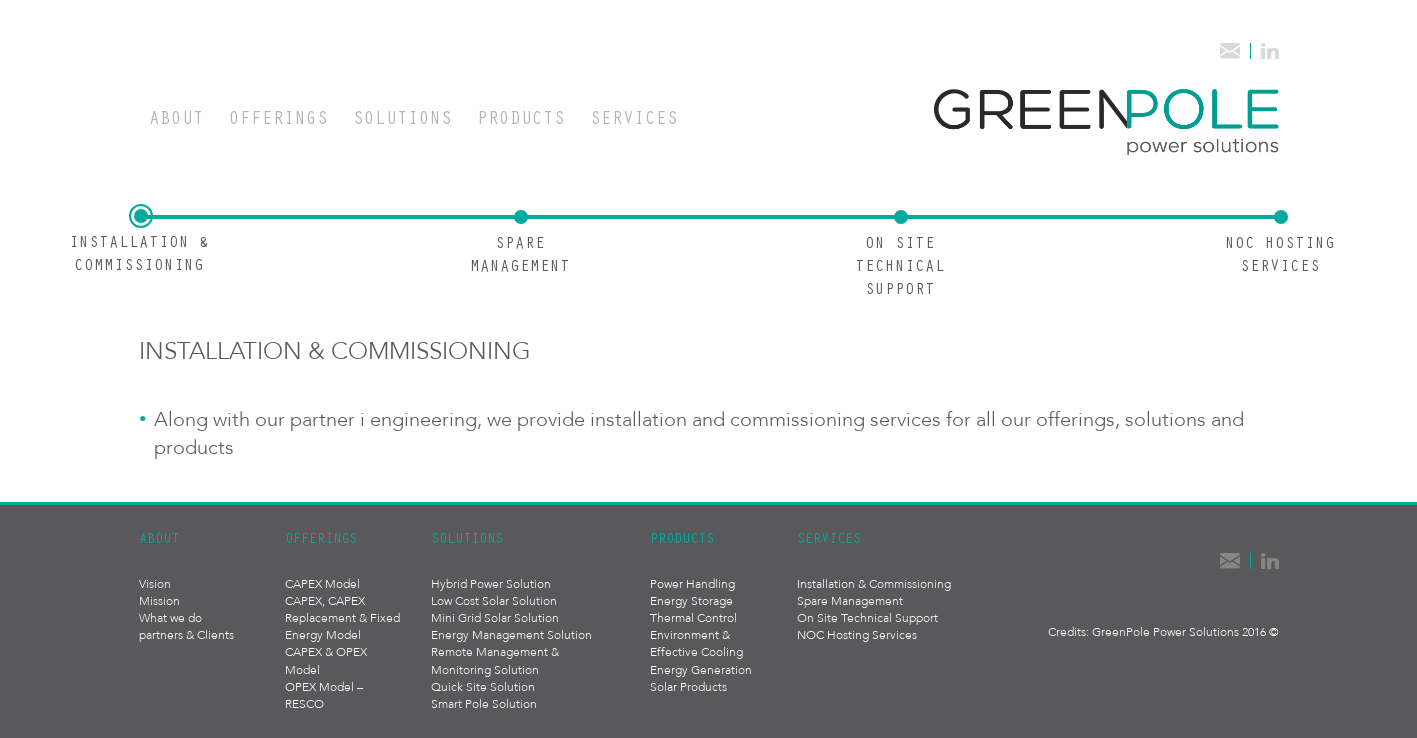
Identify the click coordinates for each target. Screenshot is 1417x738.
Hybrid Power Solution (491, 584)
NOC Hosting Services (857, 635)
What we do (170, 618)
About (176, 117)
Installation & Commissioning (874, 584)
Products (521, 117)
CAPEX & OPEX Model (326, 660)
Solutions (402, 117)
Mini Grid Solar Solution (495, 618)
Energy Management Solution (511, 635)
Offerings (278, 117)
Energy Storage (691, 601)
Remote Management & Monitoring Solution (495, 660)
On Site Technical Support (867, 618)
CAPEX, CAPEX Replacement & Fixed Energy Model (342, 618)
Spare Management (850, 601)
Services (634, 117)
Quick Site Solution (483, 687)
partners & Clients (186, 635)
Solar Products (688, 687)
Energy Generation (701, 670)
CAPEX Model (322, 584)
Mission (159, 601)
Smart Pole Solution (484, 704)
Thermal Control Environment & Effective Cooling (696, 635)
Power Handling (692, 584)
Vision (155, 584)
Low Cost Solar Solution (494, 601)
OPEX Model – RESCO (324, 695)
